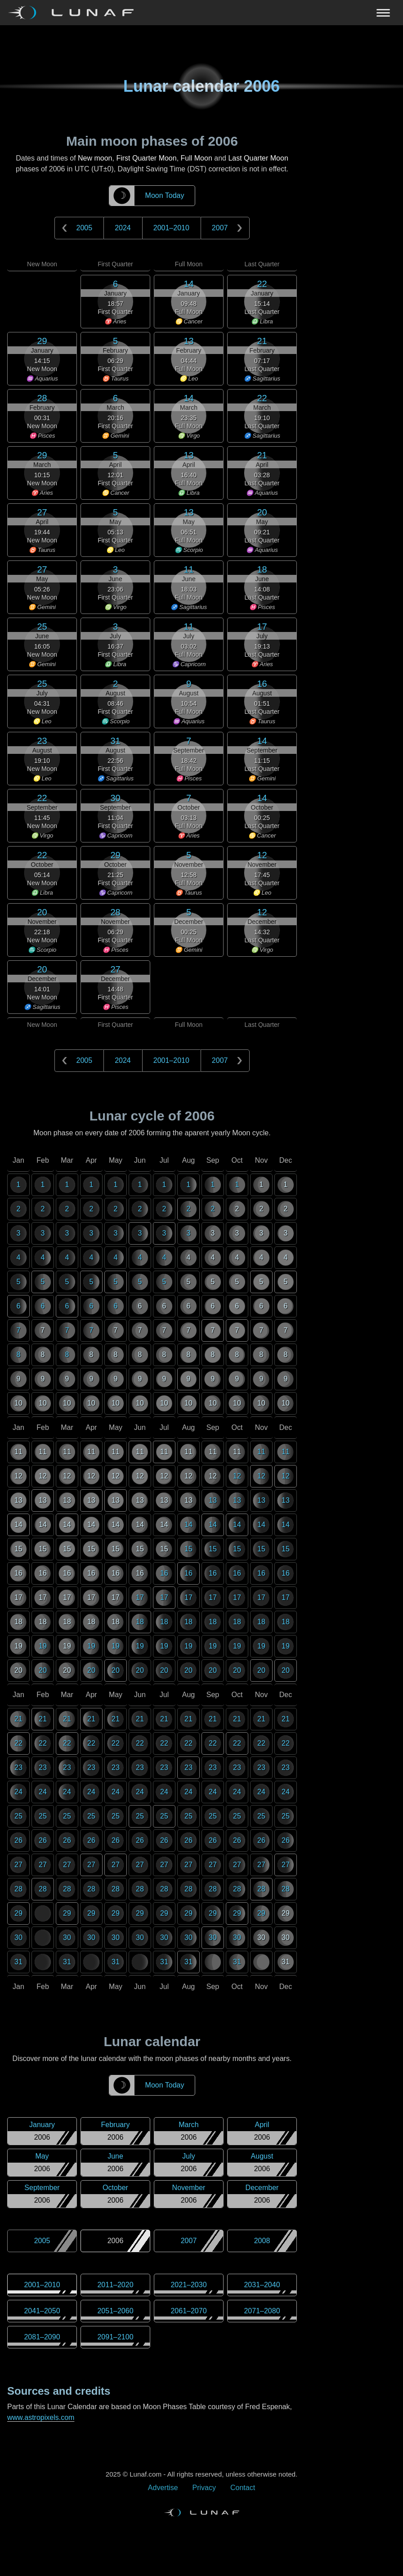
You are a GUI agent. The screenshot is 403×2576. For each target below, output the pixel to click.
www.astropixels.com (40, 2417)
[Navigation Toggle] (201, 12)
